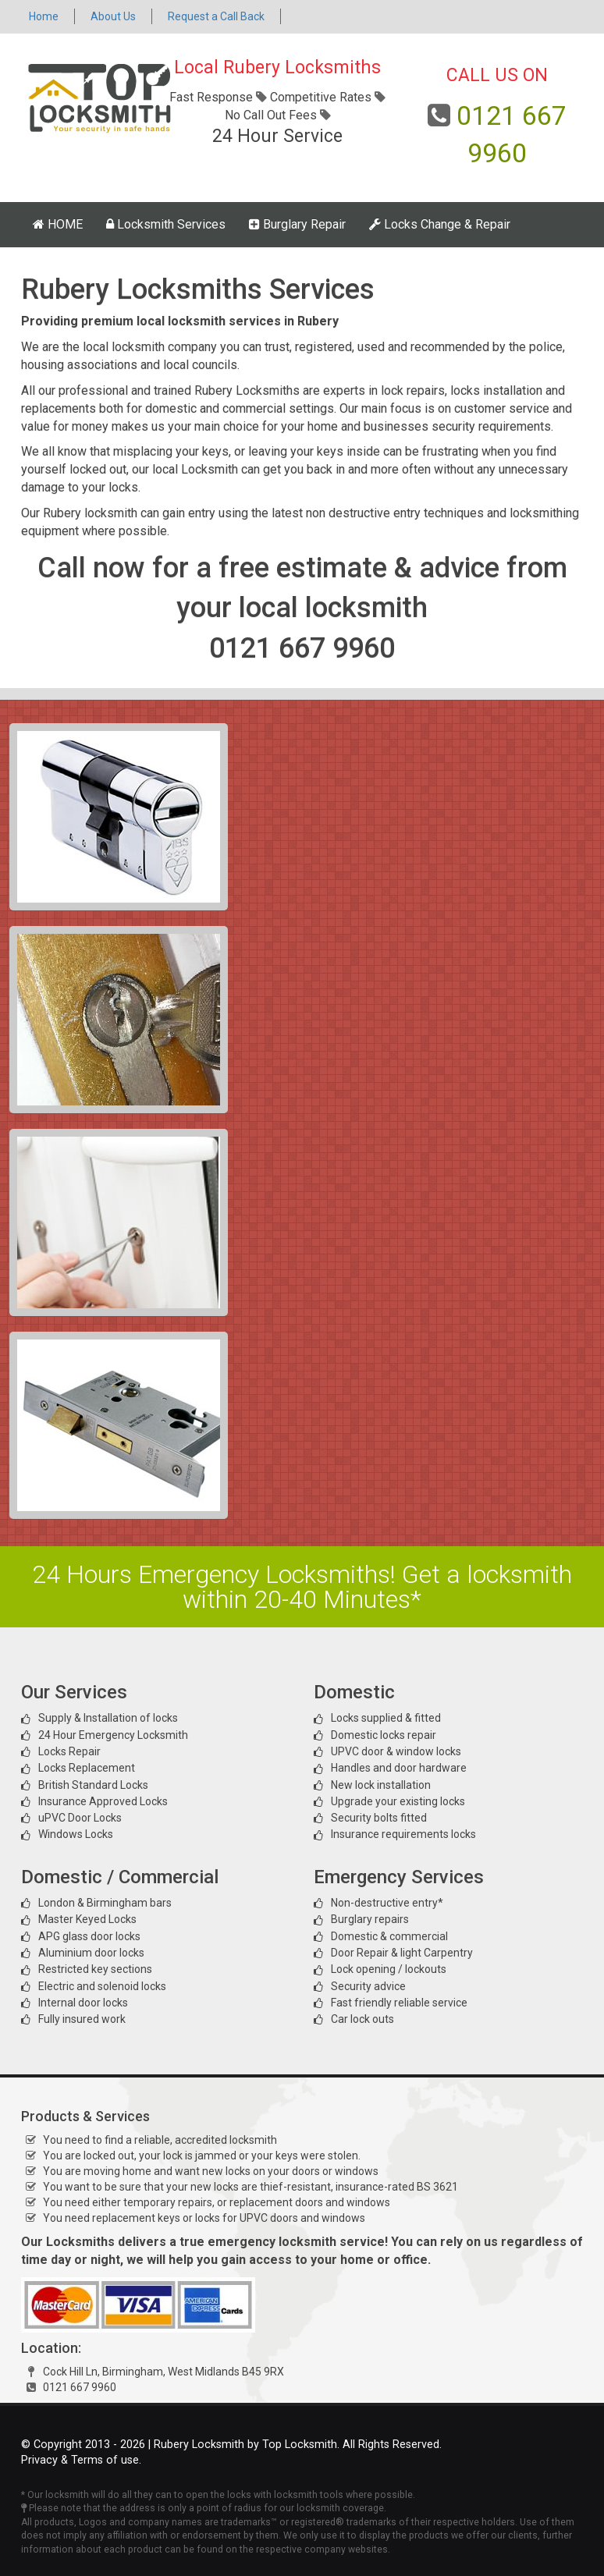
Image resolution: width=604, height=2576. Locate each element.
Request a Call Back (216, 16)
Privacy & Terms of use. (81, 2460)
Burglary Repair (297, 224)
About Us (113, 16)
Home (44, 16)
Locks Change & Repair (439, 224)
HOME (58, 224)
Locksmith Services (166, 224)
